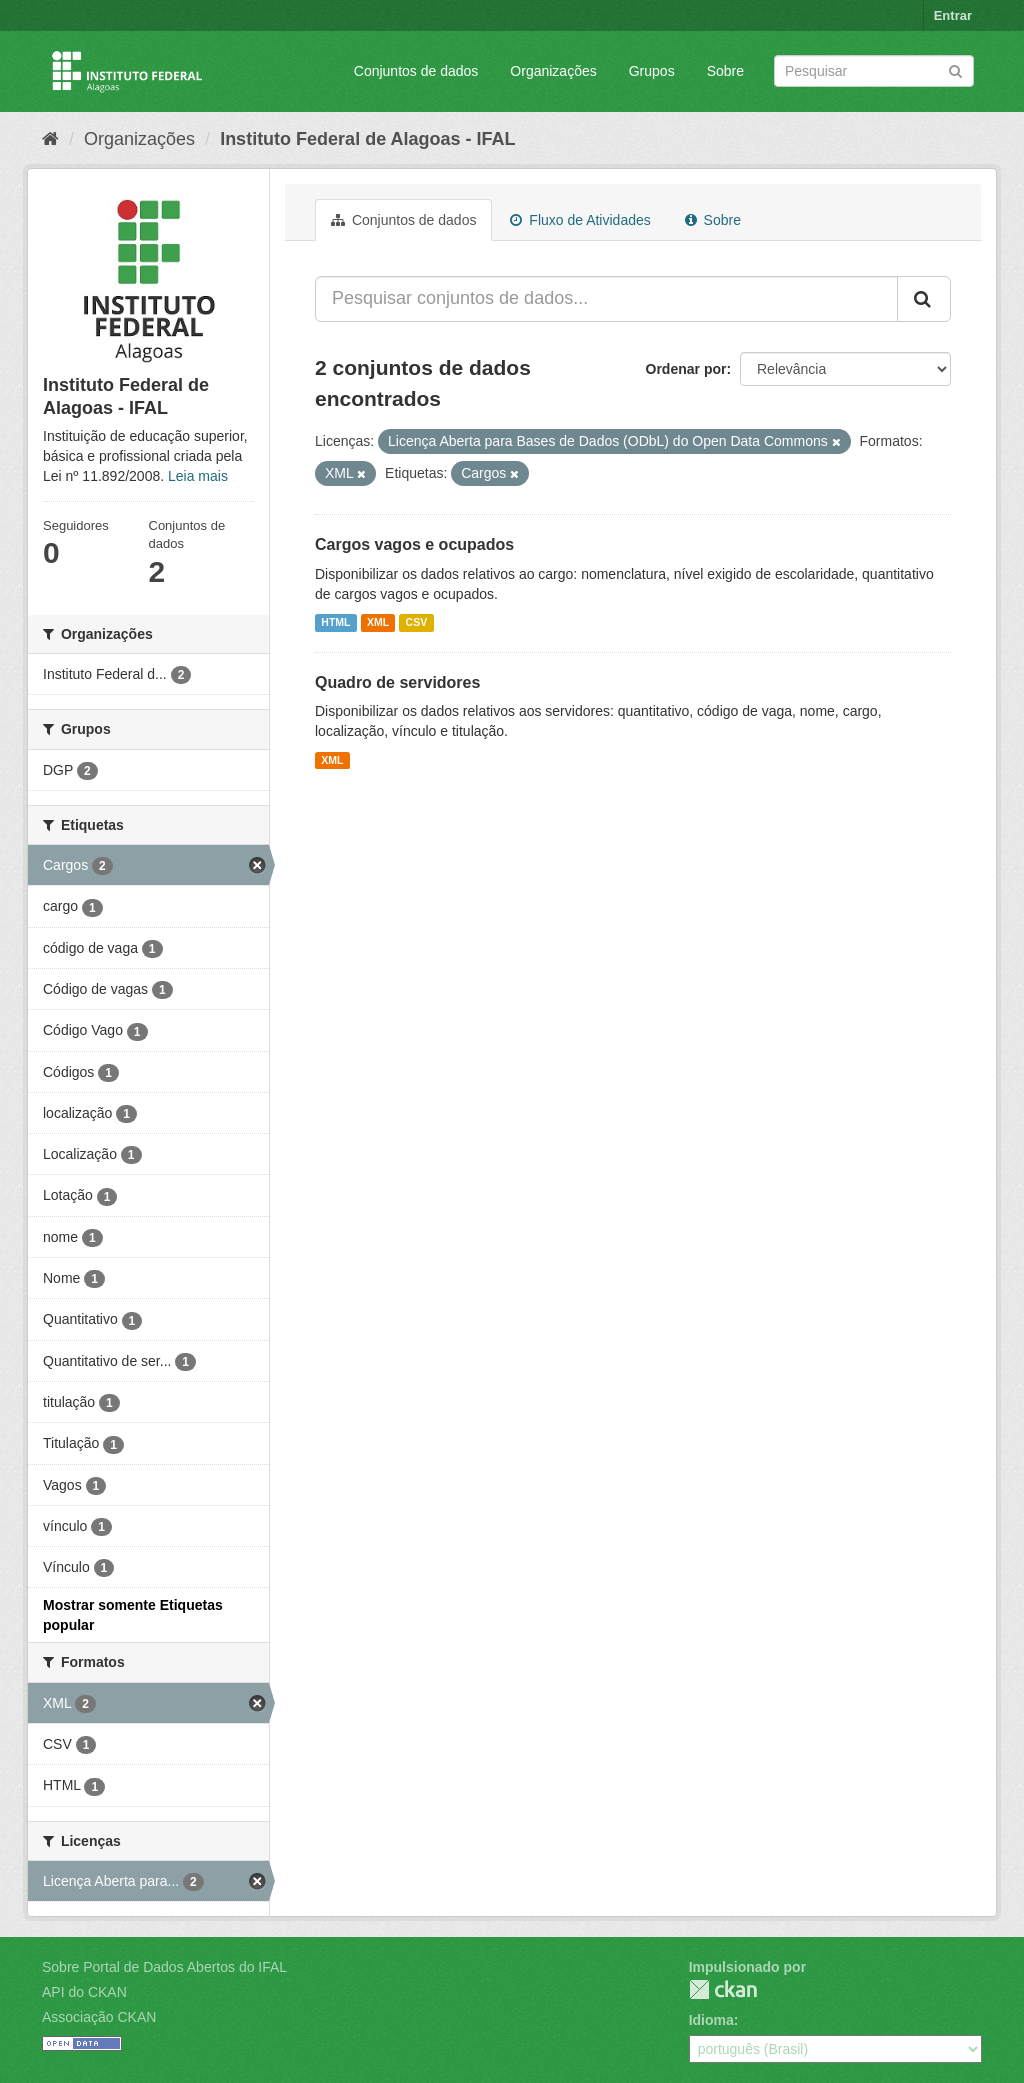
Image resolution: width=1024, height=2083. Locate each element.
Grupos (652, 71)
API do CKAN (84, 1992)
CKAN (723, 1989)
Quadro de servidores (397, 682)
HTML (335, 623)
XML (378, 623)
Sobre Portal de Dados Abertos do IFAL (164, 1967)
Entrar (953, 15)
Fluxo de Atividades (580, 220)
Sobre (725, 71)
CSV (417, 623)
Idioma (711, 2020)
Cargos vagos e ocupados (414, 544)
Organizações (553, 71)
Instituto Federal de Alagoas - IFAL (367, 139)
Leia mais (198, 476)
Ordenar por (686, 369)
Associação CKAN (99, 2017)
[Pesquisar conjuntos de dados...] (606, 299)
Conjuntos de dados (416, 71)
